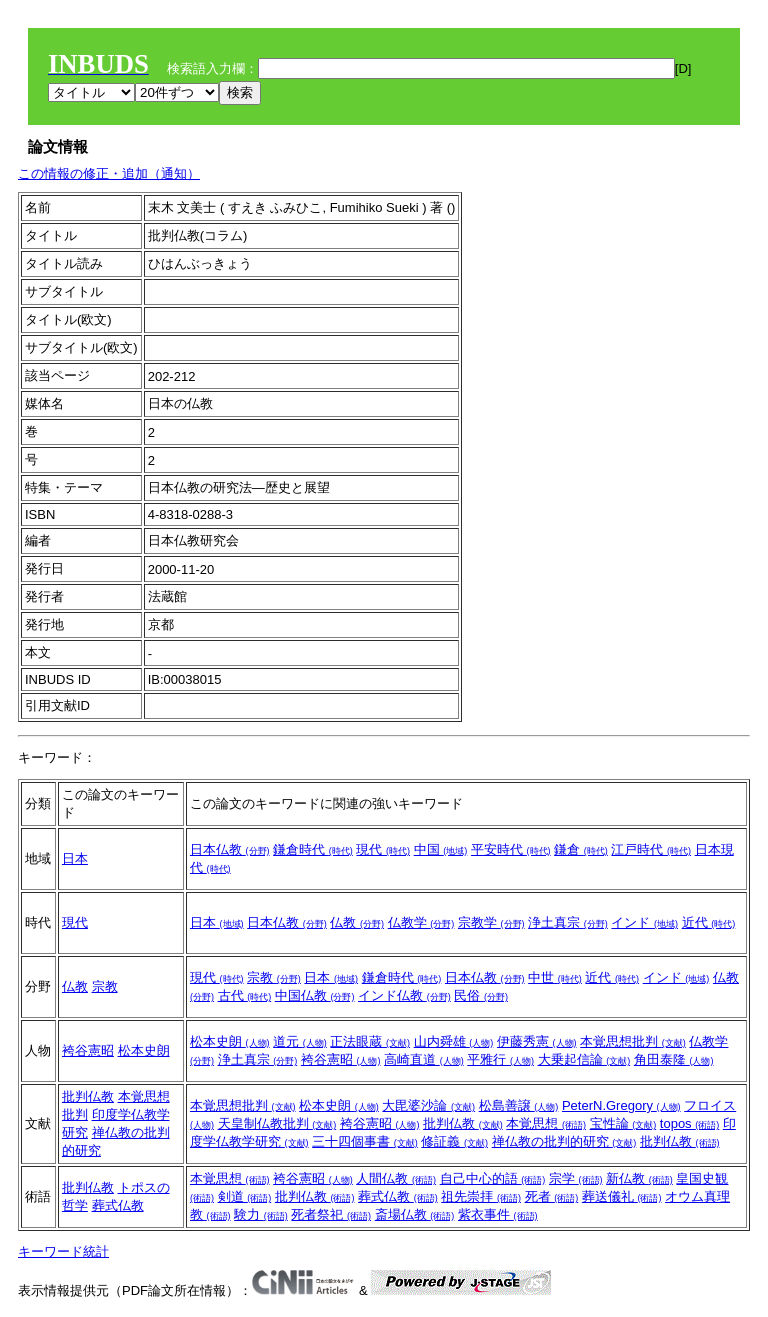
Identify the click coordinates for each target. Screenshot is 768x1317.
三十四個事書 (365, 1141)
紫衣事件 (498, 1214)
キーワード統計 (63, 1251)
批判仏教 (88, 1096)
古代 (245, 995)
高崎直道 (424, 1059)
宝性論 (623, 1123)
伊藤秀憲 (537, 1041)
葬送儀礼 (622, 1196)
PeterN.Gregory (621, 1105)
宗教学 (491, 922)
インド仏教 (404, 995)
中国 (441, 849)
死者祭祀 (331, 1214)
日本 (75, 858)
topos (689, 1123)
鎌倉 (581, 849)
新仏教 (639, 1178)
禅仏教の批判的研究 (564, 1141)
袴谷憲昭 (88, 1050)
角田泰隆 (674, 1059)
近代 (709, 922)
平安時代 (511, 849)
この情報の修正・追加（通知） (109, 173)
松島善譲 (519, 1105)
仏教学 (421, 922)
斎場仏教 (415, 1214)
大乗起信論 (584, 1059)
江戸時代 (651, 849)
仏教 (357, 922)
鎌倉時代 (313, 849)
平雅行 (500, 1059)
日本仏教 (230, 849)
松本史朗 (144, 1050)
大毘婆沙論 (428, 1105)
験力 (261, 1214)
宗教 (105, 986)
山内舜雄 (454, 1041)
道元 (300, 1041)
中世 (555, 977)
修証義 (454, 1141)
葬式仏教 (118, 1205)
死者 (552, 1196)
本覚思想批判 (633, 1041)
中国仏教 (315, 995)
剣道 (245, 1196)
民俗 (481, 995)
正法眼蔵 (370, 1041)
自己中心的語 (493, 1178)
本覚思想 (546, 1123)
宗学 (576, 1178)
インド (644, 922)
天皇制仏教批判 (277, 1123)
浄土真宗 (568, 922)
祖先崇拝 (481, 1196)
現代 (383, 849)
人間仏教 (396, 1178)
